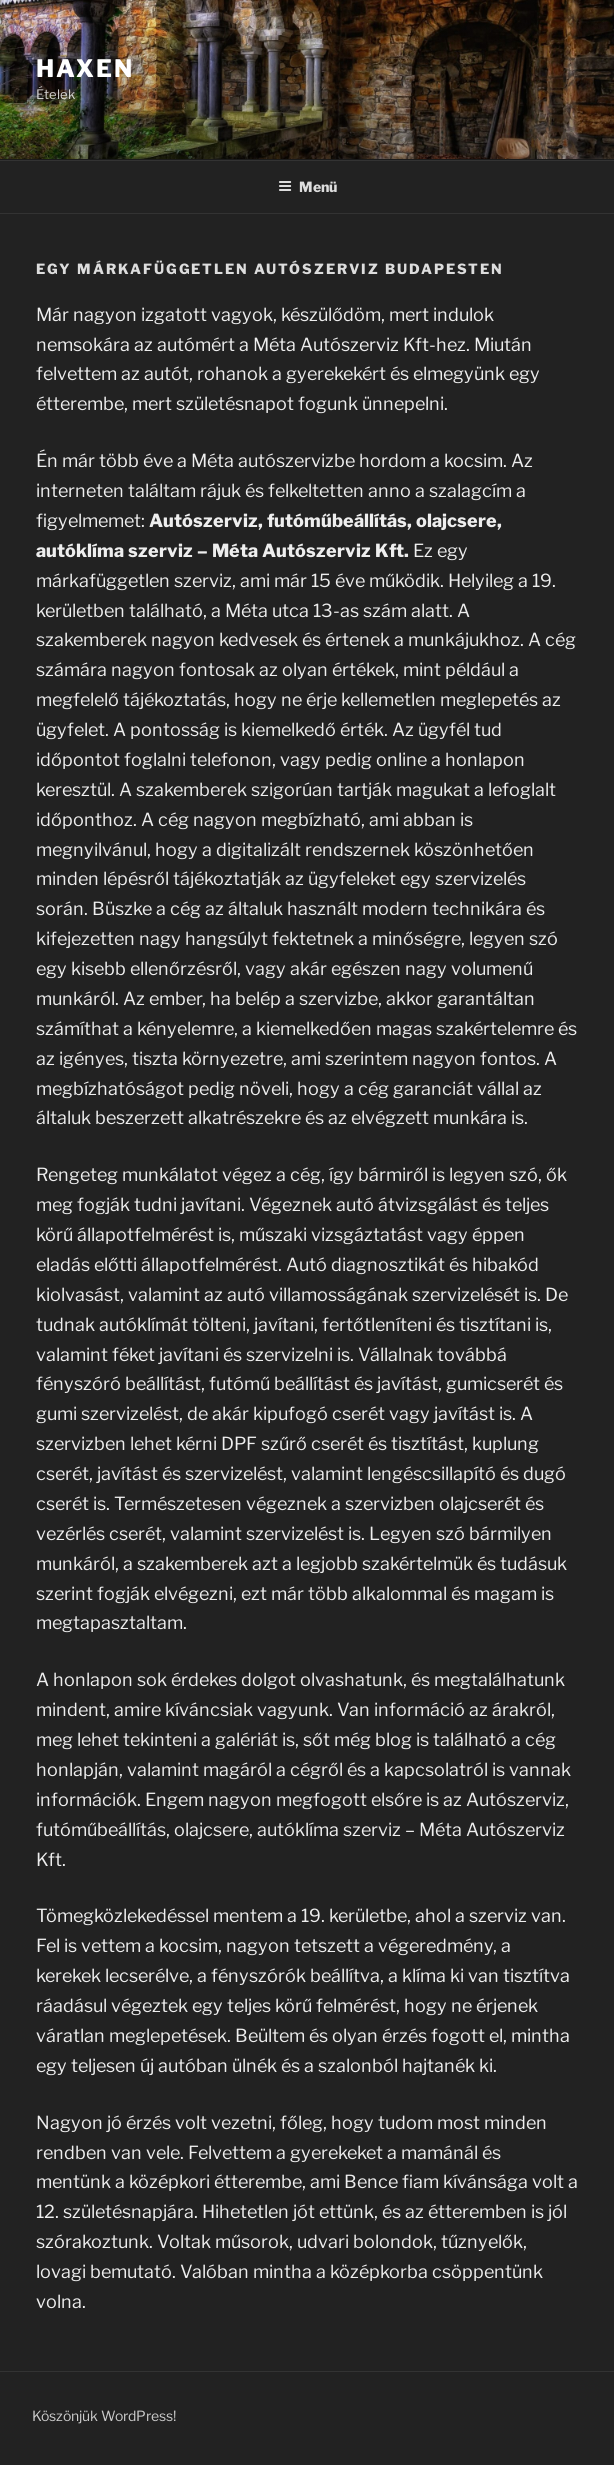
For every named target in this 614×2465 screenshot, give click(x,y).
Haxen (85, 68)
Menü (307, 186)
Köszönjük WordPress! (104, 2415)
